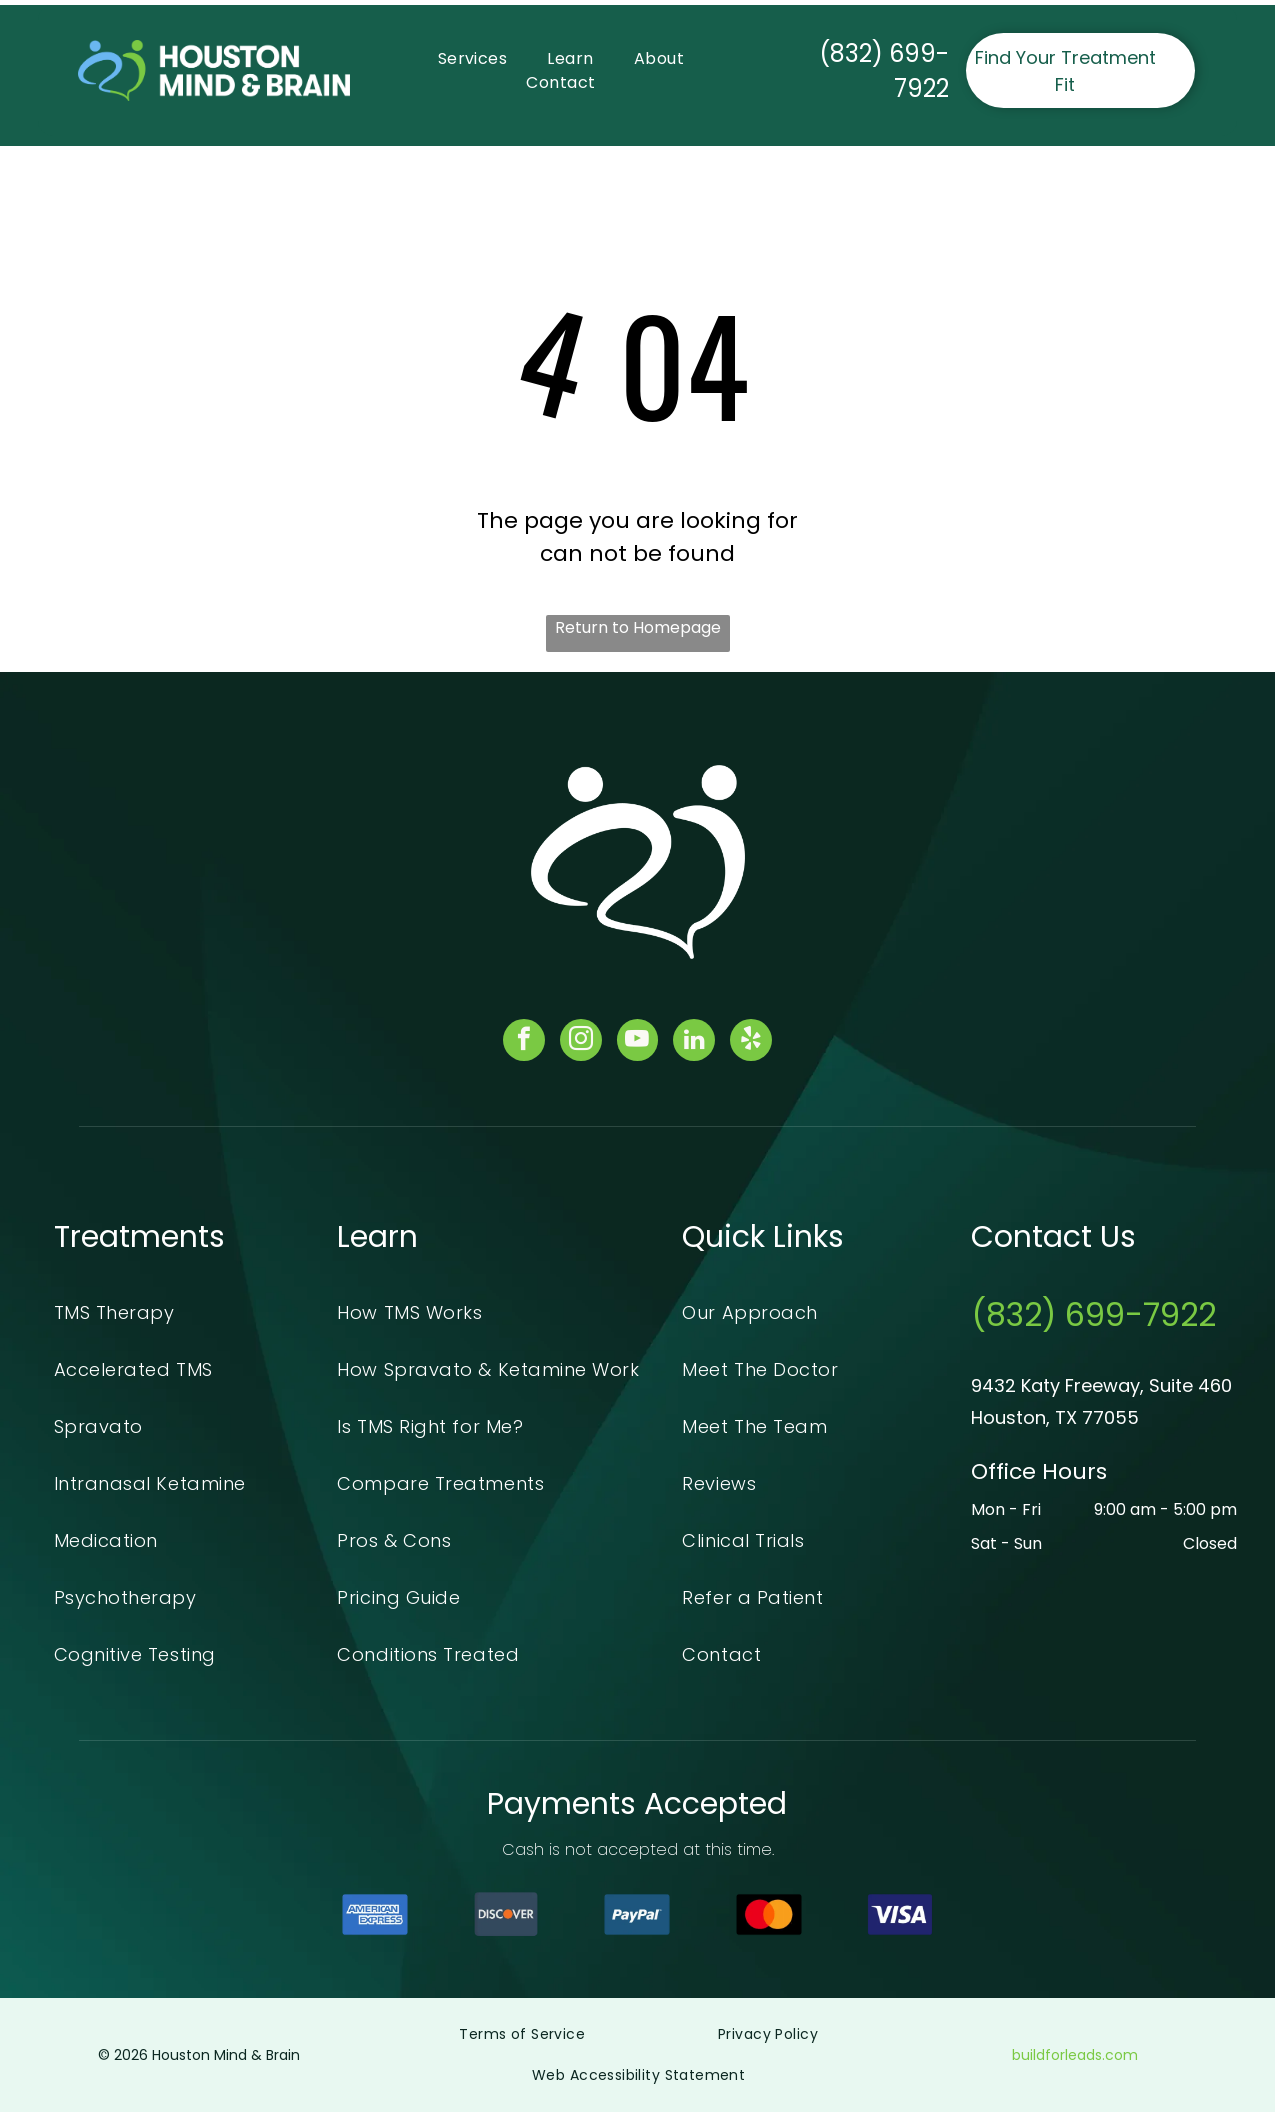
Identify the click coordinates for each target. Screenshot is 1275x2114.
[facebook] (520, 1043)
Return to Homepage (638, 627)
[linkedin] (697, 1043)
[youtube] (638, 1043)
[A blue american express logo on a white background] (374, 1916)
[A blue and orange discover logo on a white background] (506, 1916)
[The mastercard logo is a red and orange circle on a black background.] (769, 1916)
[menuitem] (473, 59)
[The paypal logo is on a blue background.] (637, 1916)
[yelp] (756, 1043)
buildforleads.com (1075, 2057)
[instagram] (579, 1043)
